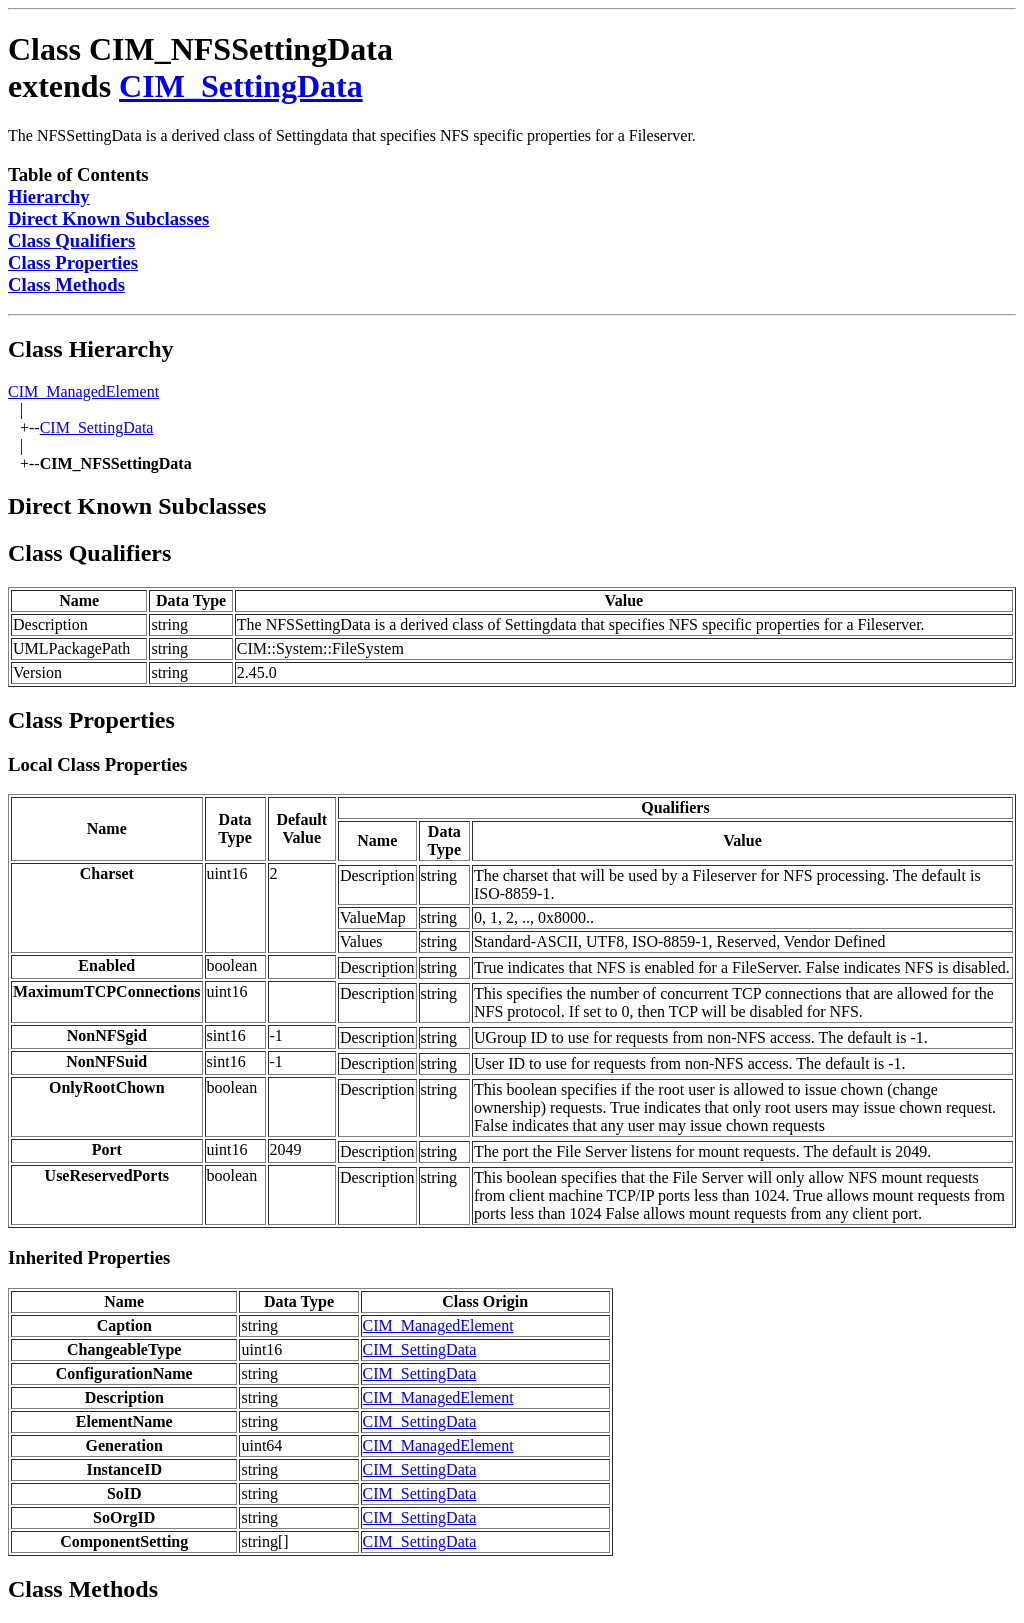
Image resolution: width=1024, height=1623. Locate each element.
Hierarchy (49, 196)
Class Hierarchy (91, 349)
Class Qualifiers (71, 240)
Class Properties (73, 262)
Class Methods (66, 284)
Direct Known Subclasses (108, 218)
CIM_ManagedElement (83, 391)
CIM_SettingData (241, 86)
